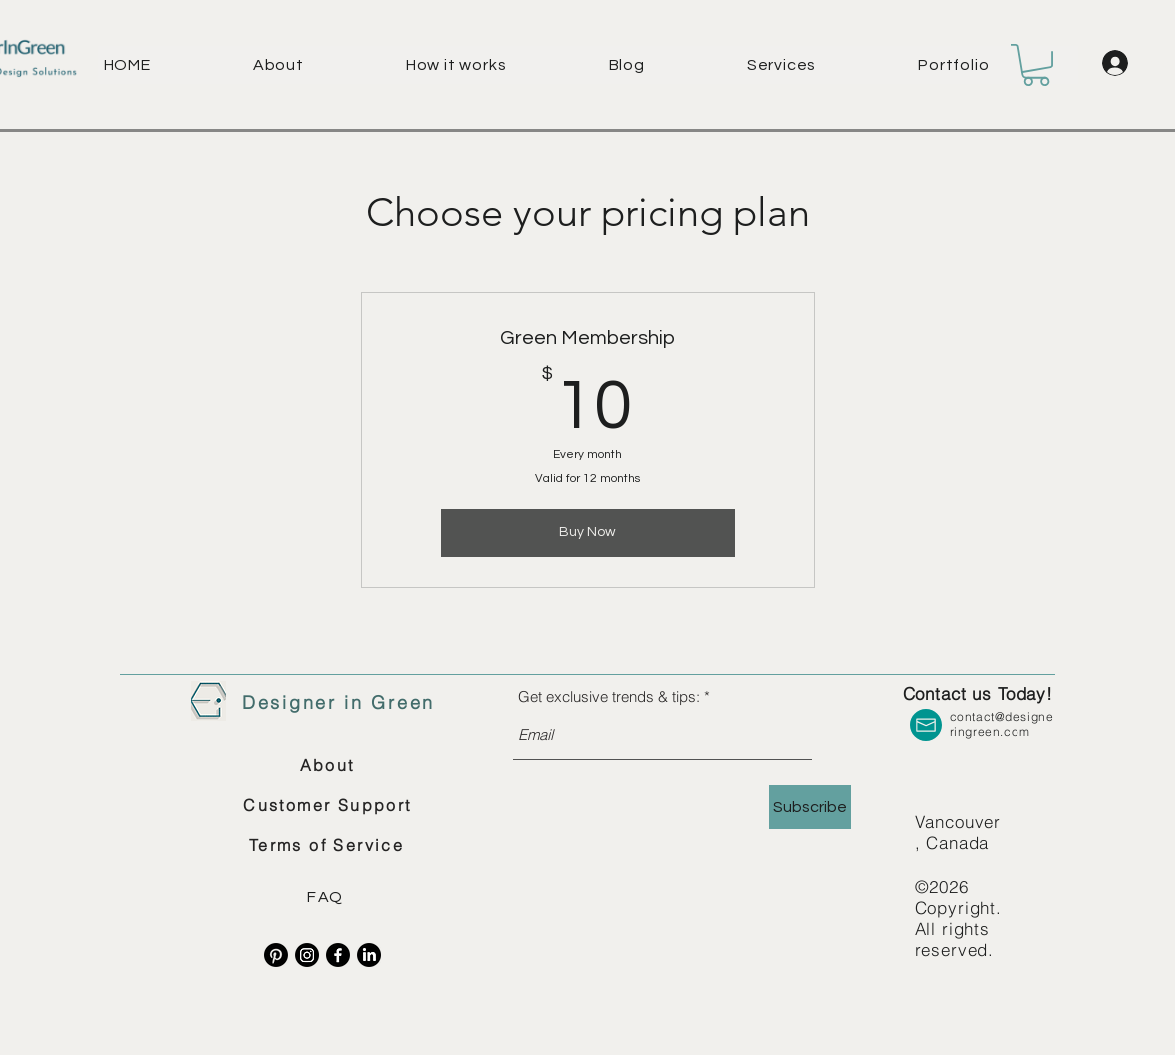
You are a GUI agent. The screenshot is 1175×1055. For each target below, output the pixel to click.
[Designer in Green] (339, 703)
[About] (327, 765)
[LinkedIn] (369, 955)
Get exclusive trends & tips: (609, 696)
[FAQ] (328, 897)
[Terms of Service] (327, 845)
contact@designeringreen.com (1002, 724)
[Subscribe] (810, 807)
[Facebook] (338, 955)
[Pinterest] (276, 955)
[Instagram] (307, 955)
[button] (822, 65)
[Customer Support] (328, 805)
